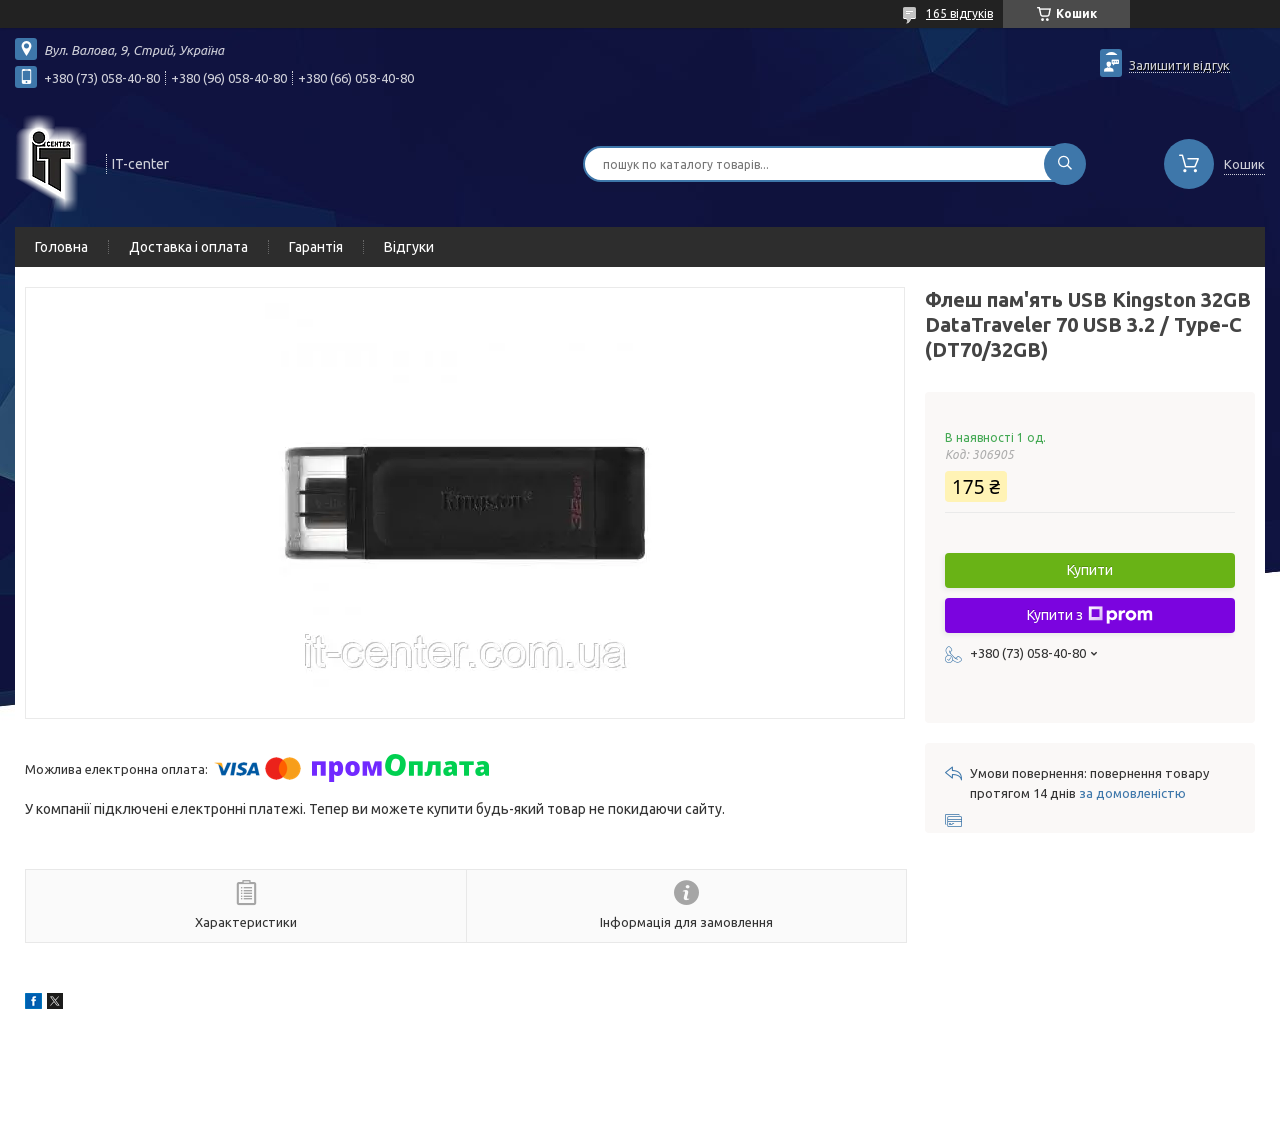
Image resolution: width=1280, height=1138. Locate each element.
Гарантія (316, 247)
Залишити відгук (1179, 65)
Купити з (1090, 615)
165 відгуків (959, 13)
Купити (1090, 570)
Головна (61, 247)
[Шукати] (1065, 164)
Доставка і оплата (188, 247)
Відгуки (409, 247)
